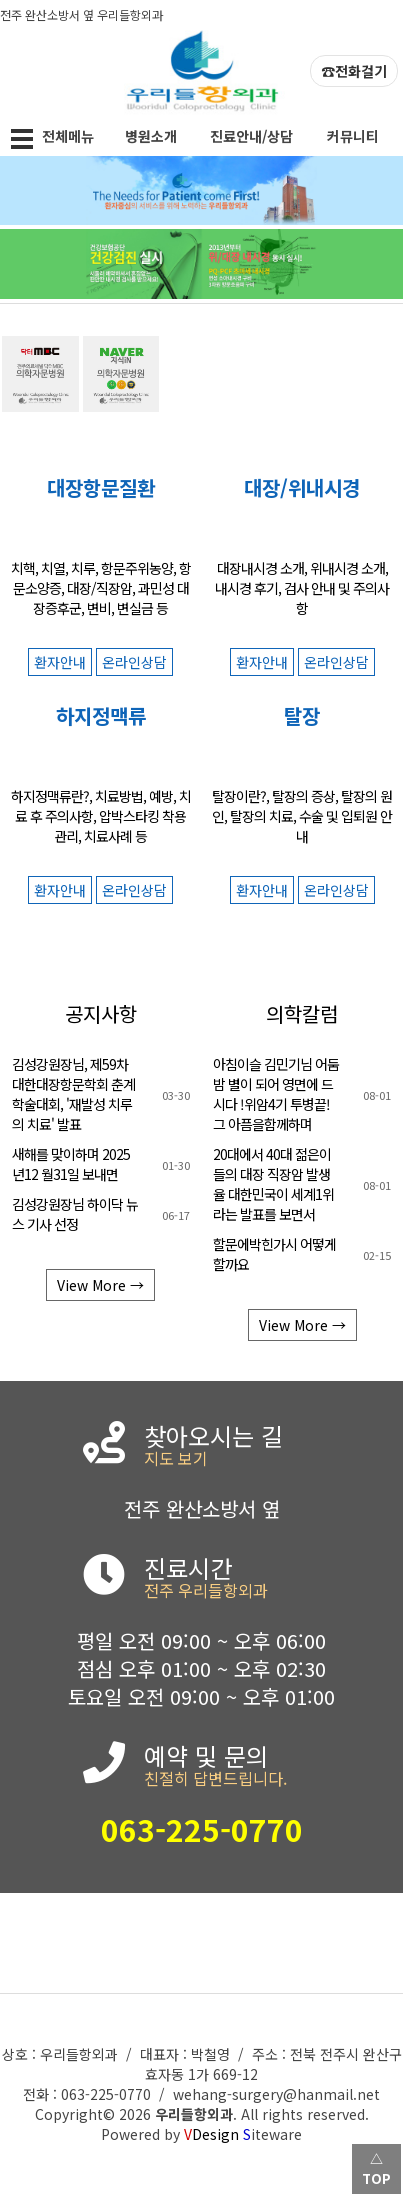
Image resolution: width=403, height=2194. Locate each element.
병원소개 (151, 136)
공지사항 (101, 1013)
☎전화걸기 (354, 71)
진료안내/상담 (251, 136)
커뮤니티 (353, 136)
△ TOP (376, 2168)
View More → (100, 1285)
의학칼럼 (302, 1013)
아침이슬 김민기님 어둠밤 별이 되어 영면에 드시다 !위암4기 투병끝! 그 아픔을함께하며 (276, 1094)
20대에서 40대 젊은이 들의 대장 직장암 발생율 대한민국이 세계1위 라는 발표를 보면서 (273, 1184)
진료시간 (268, 1580)
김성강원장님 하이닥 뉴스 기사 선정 (75, 1214)
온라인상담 (134, 662)
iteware (272, 2134)
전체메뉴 (50, 139)
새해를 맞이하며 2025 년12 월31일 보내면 (71, 1164)
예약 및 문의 (268, 1768)
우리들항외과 (194, 2114)
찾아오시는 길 (268, 1448)
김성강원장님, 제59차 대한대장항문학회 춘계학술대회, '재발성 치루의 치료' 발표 (73, 1094)
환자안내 (60, 662)
